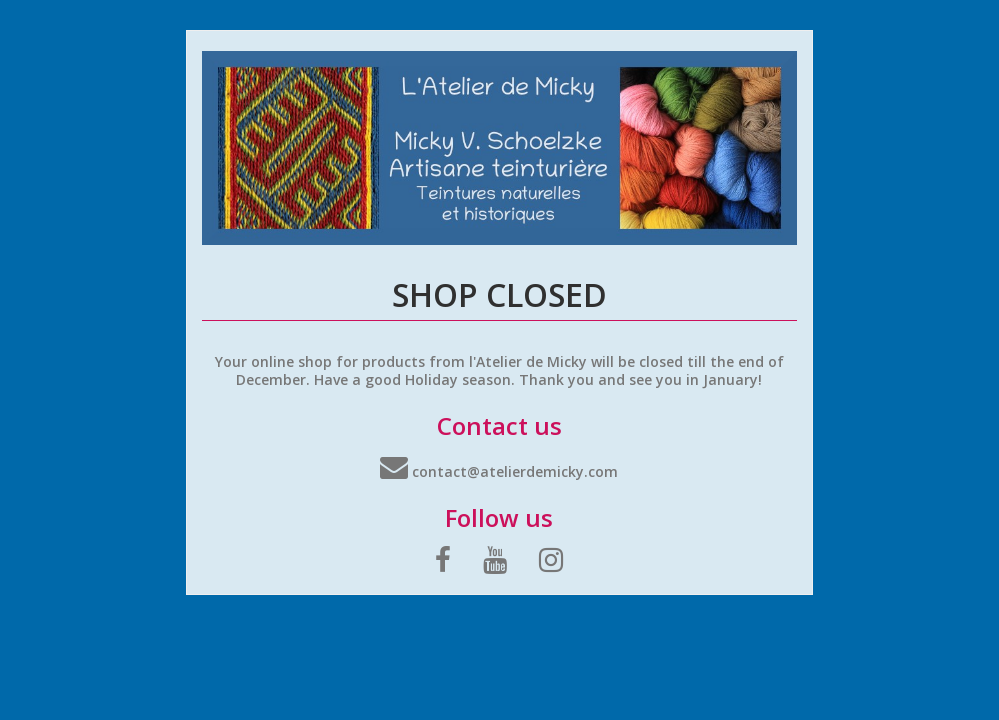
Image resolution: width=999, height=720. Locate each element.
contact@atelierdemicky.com (499, 471)
